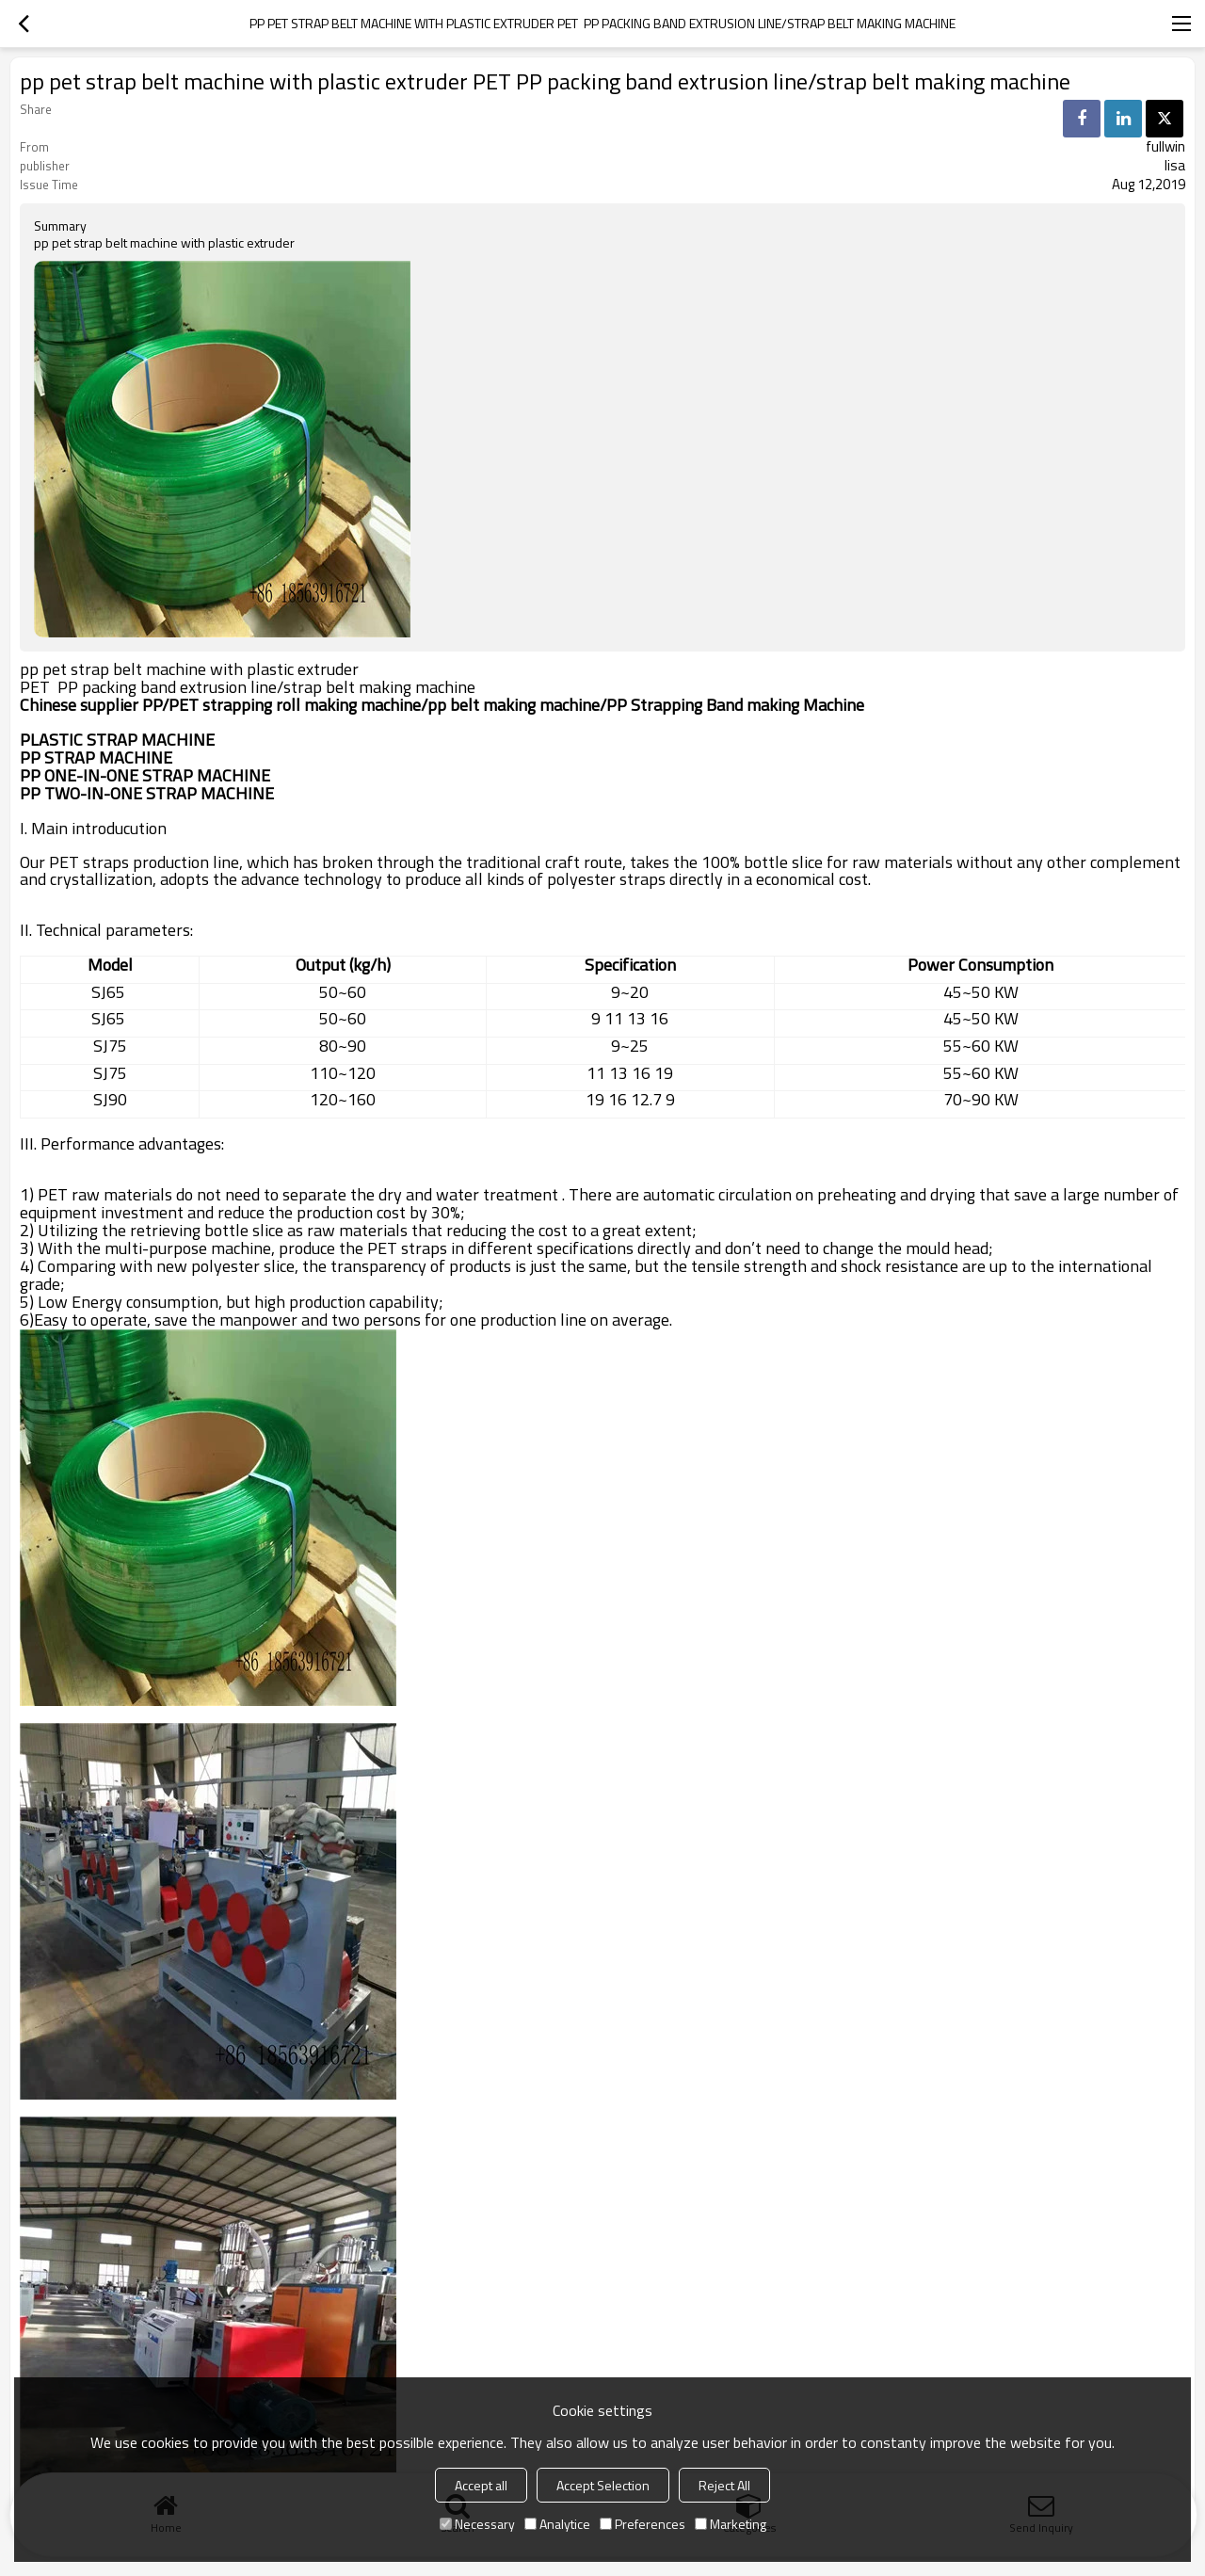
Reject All (724, 2485)
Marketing (730, 2524)
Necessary (477, 2524)
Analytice (557, 2524)
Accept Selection (603, 2485)
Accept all (481, 2485)
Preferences (642, 2524)
